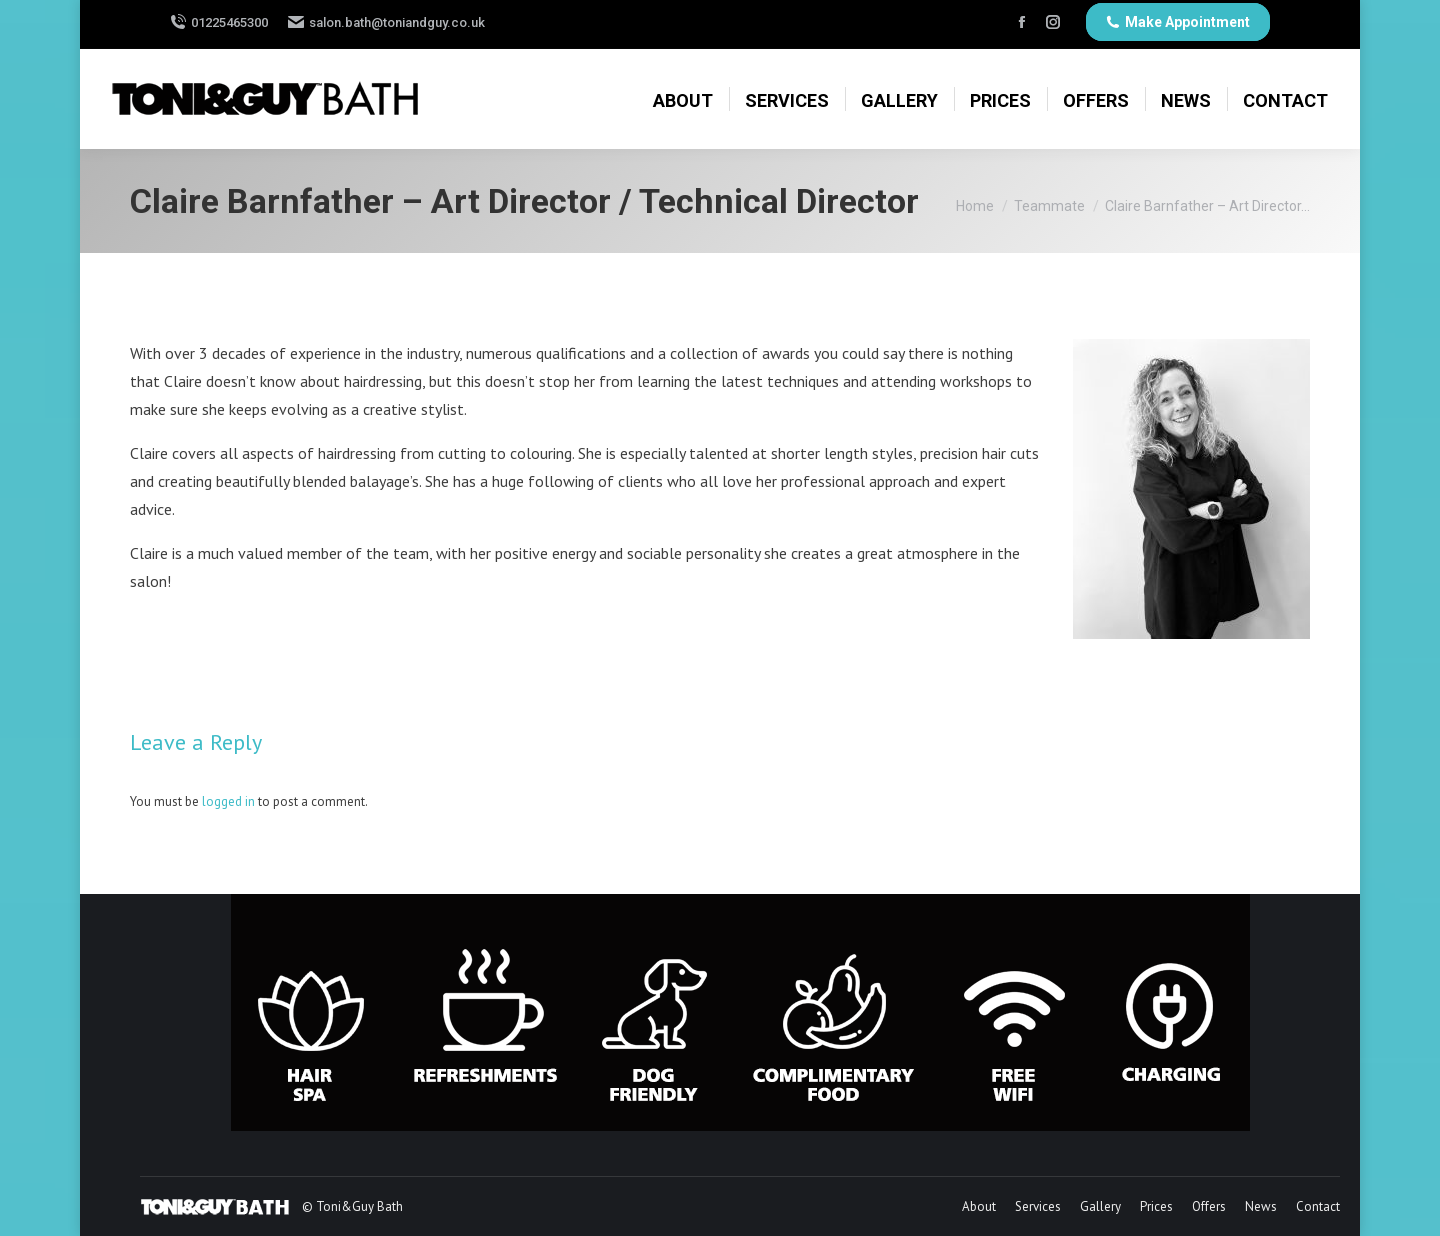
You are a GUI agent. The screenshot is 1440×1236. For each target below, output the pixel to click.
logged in (228, 801)
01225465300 (229, 22)
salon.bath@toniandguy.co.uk (397, 22)
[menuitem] (683, 96)
